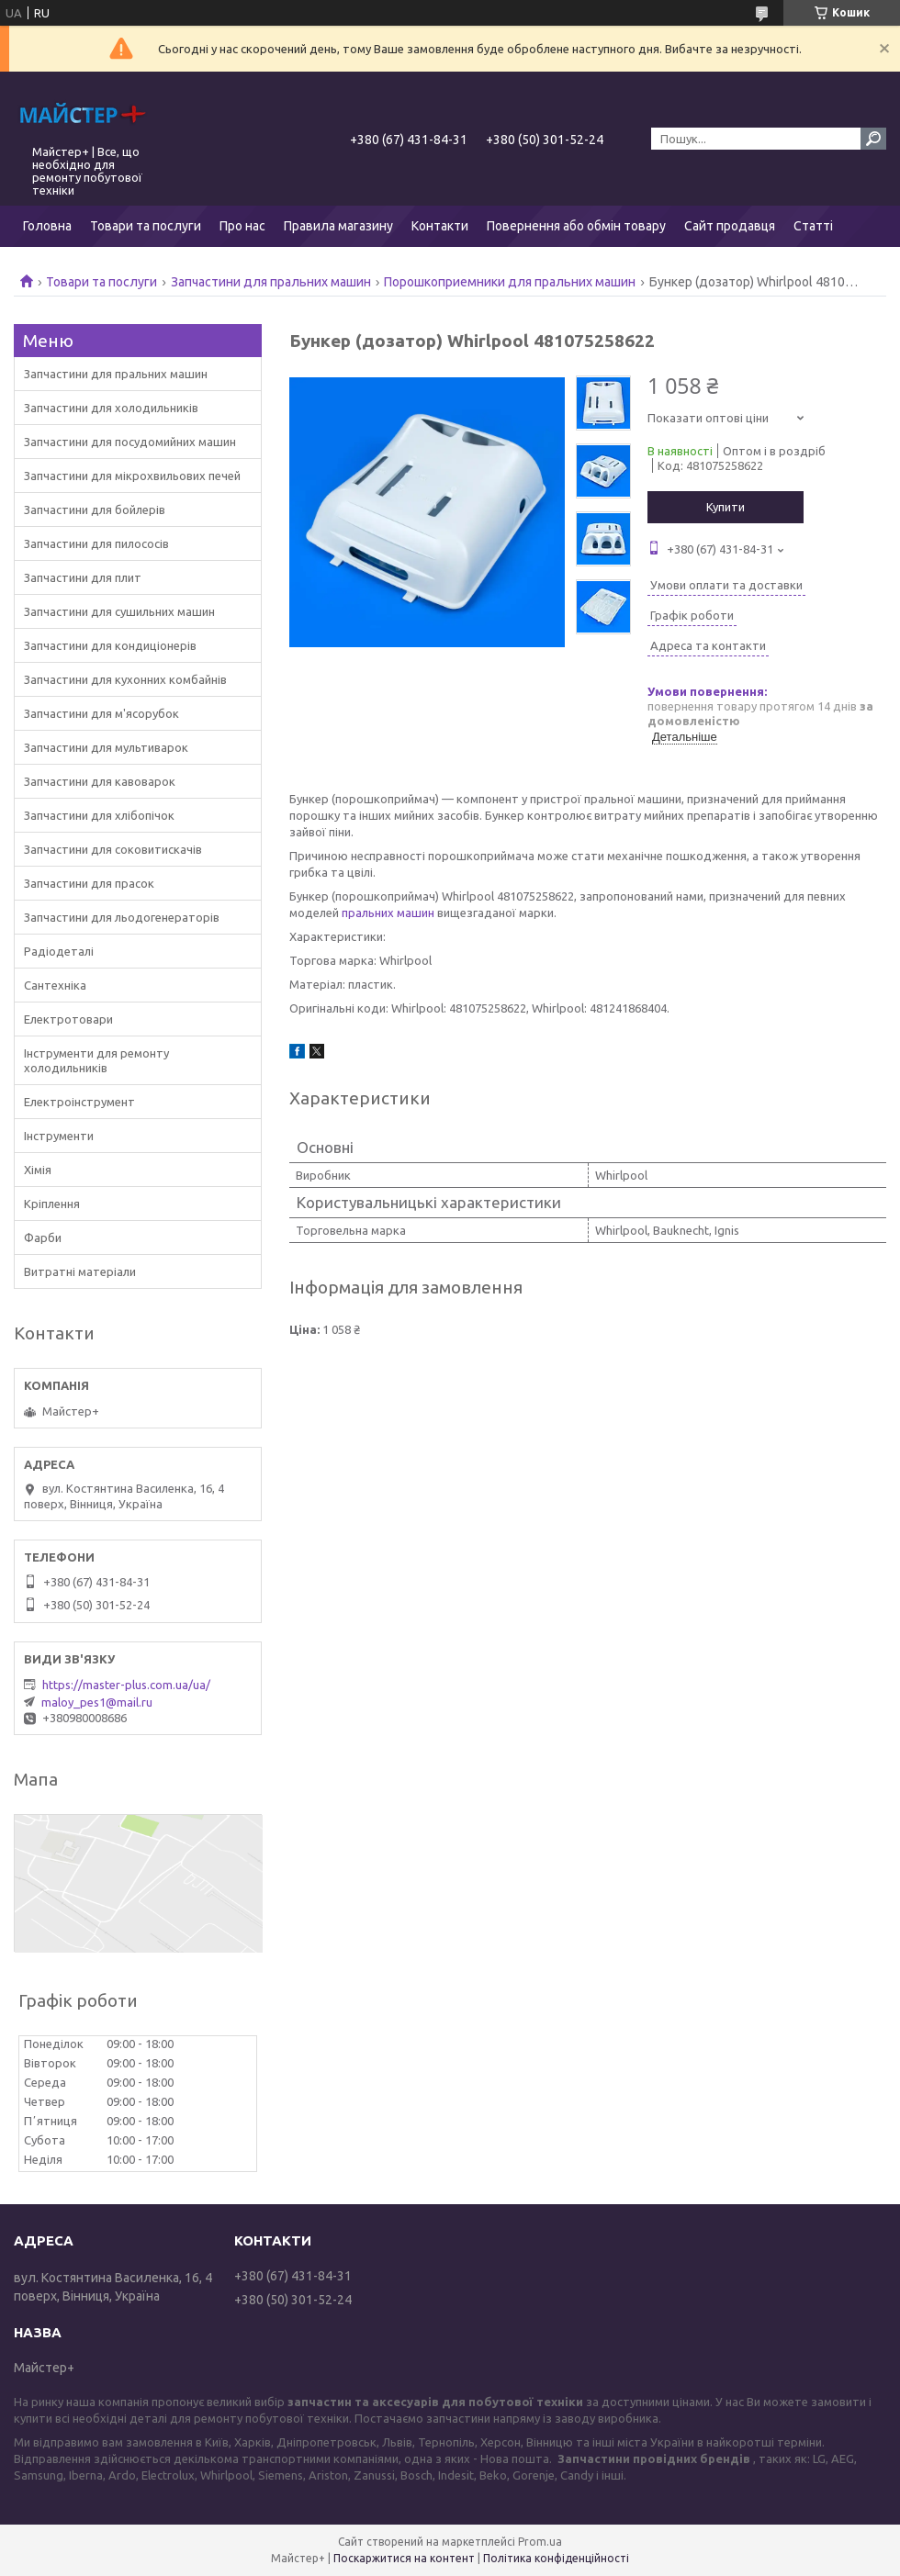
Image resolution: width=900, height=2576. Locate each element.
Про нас (242, 225)
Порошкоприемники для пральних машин (510, 281)
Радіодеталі (59, 951)
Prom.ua (540, 2542)
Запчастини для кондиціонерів (110, 645)
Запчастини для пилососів (96, 543)
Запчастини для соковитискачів (113, 849)
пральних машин (388, 912)
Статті (813, 225)
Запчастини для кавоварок (99, 781)
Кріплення (52, 1203)
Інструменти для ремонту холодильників (96, 1060)
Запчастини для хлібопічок (99, 815)
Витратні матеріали (80, 1271)
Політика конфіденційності (556, 2558)
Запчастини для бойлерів (94, 509)
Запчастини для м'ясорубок (101, 713)
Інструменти (59, 1135)
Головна (47, 225)
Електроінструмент (79, 1101)
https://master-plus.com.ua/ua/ (126, 1684)
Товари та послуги (145, 225)
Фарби (43, 1237)
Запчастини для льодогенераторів (121, 917)
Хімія (37, 1169)
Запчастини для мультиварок (106, 747)
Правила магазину (338, 225)
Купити (725, 506)
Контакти (439, 225)
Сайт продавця (729, 225)
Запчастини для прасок (89, 883)
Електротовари (68, 1019)
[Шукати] (873, 139)
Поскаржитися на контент (404, 2558)
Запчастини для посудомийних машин (130, 441)
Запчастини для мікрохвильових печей (132, 475)
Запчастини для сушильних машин (119, 611)
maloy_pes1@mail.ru (96, 1702)
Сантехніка (55, 985)
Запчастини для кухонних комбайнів (125, 679)
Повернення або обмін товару (576, 225)
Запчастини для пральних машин (271, 281)
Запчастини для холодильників (111, 407)
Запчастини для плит (82, 577)
